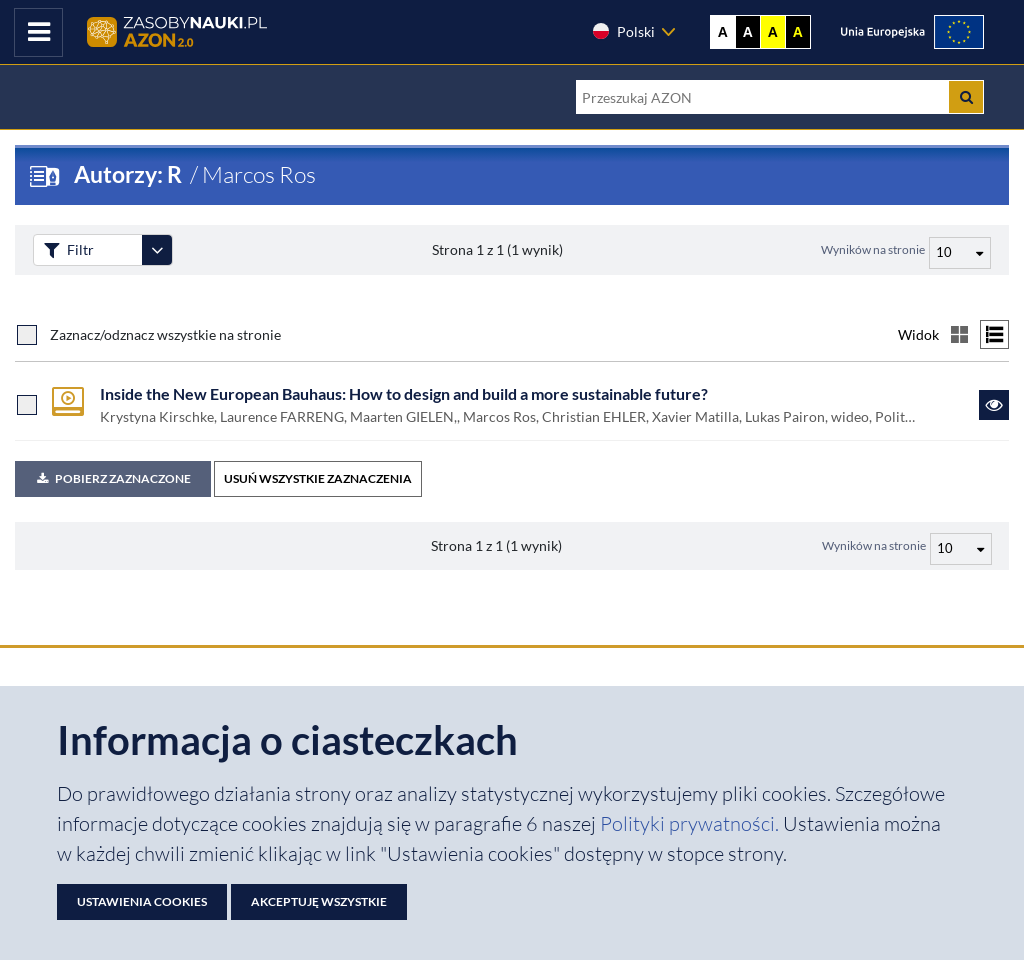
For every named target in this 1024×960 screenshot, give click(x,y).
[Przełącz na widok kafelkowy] (959, 334)
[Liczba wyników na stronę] (961, 549)
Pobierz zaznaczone (113, 478)
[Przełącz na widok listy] (994, 334)
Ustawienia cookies (142, 901)
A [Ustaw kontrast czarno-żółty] (798, 32)
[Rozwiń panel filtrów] (157, 250)
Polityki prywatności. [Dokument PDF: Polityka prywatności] (691, 823)
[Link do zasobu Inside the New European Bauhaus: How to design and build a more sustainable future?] (994, 405)
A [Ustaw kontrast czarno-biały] (748, 32)
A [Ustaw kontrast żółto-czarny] (773, 32)
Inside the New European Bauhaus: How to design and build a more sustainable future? (404, 393)
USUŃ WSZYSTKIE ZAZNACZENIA (318, 478)
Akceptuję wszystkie (319, 901)
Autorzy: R (130, 174)
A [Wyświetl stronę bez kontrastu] (723, 32)
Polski (623, 31)
